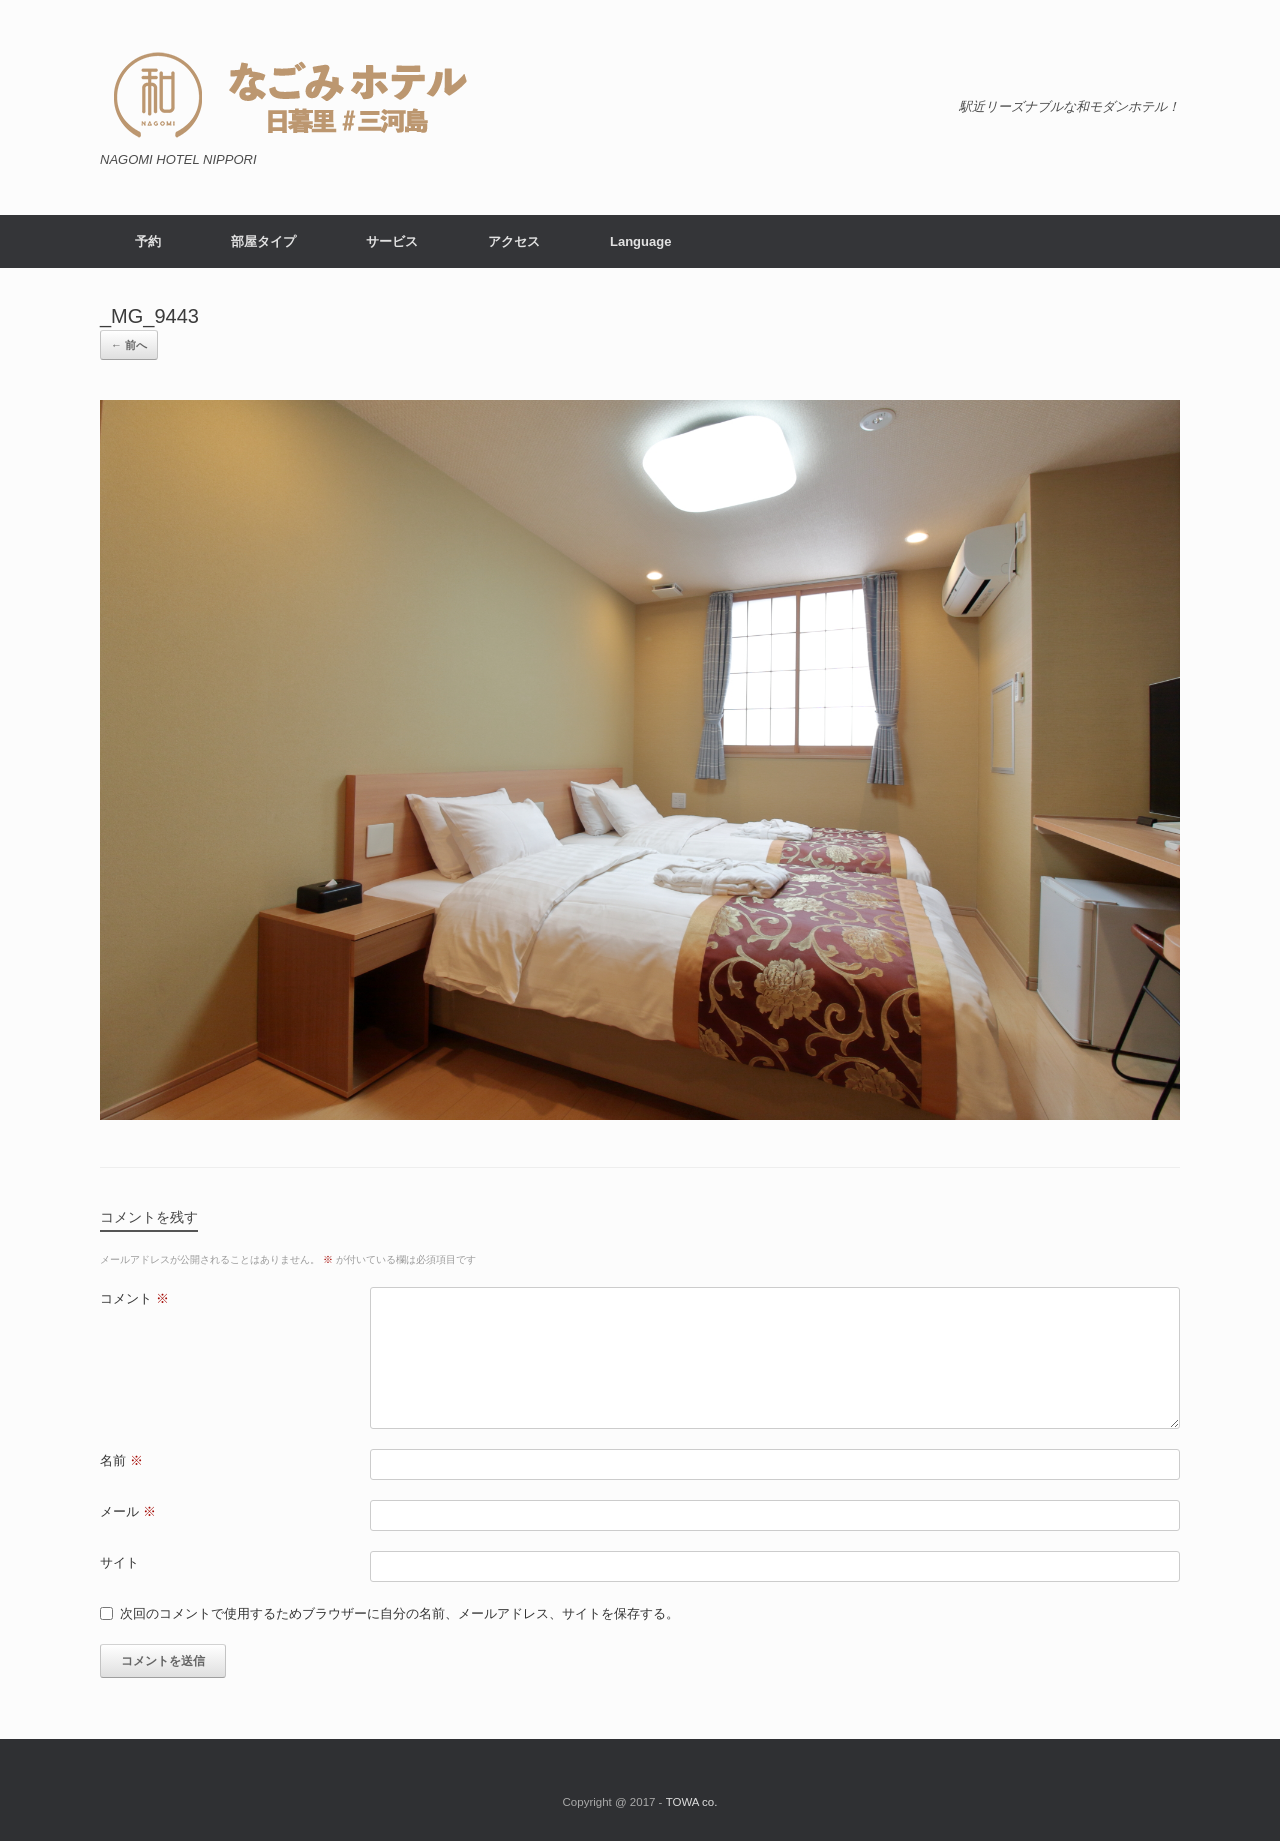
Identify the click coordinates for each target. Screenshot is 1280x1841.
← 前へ (129, 345)
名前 (121, 1460)
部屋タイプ (263, 241)
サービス (392, 241)
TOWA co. (692, 1802)
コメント (134, 1298)
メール (128, 1511)
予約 (148, 241)
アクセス (514, 241)
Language (640, 241)
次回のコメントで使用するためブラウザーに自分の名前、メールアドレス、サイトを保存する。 (399, 1613)
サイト (119, 1562)
